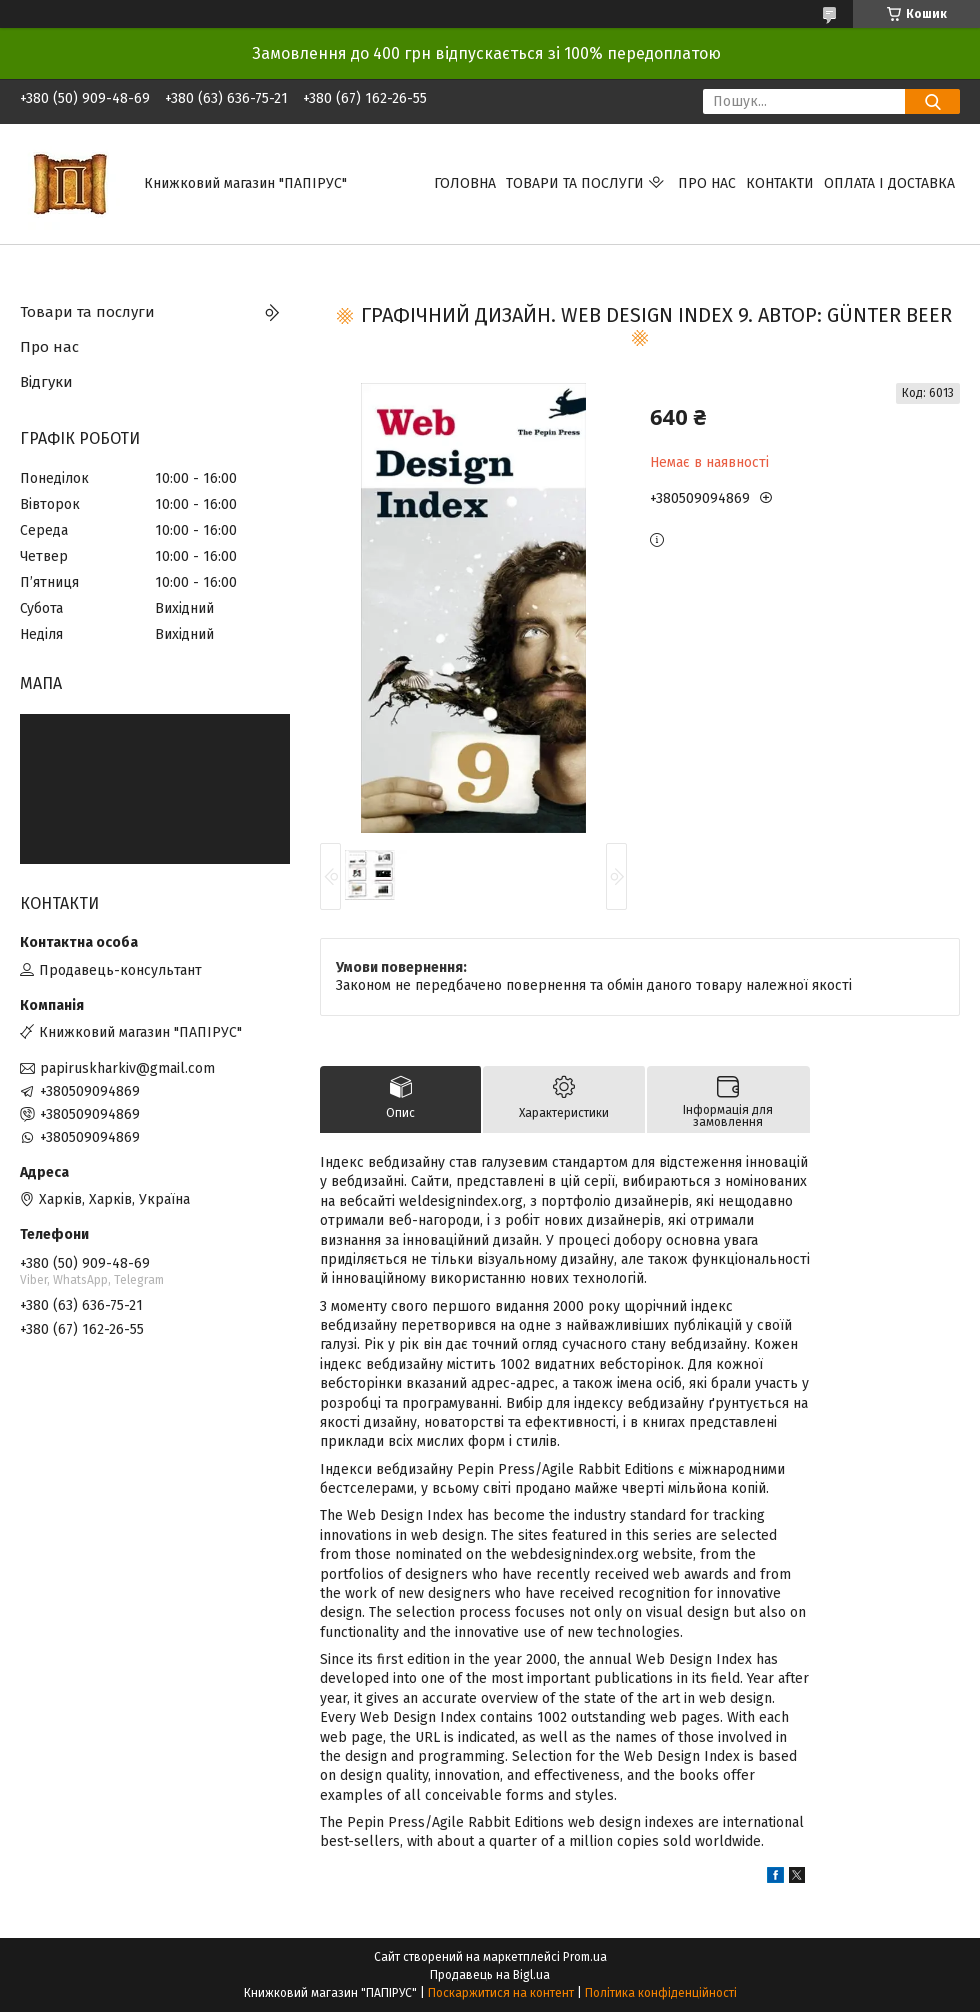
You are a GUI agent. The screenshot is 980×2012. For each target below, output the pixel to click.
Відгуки (46, 382)
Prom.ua (585, 1957)
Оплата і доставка (889, 183)
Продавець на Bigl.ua (490, 1975)
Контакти (780, 183)
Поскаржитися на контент (501, 1993)
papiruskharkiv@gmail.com (127, 1068)
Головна (465, 183)
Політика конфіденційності (661, 1993)
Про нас (707, 183)
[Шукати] (932, 101)
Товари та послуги (575, 183)
